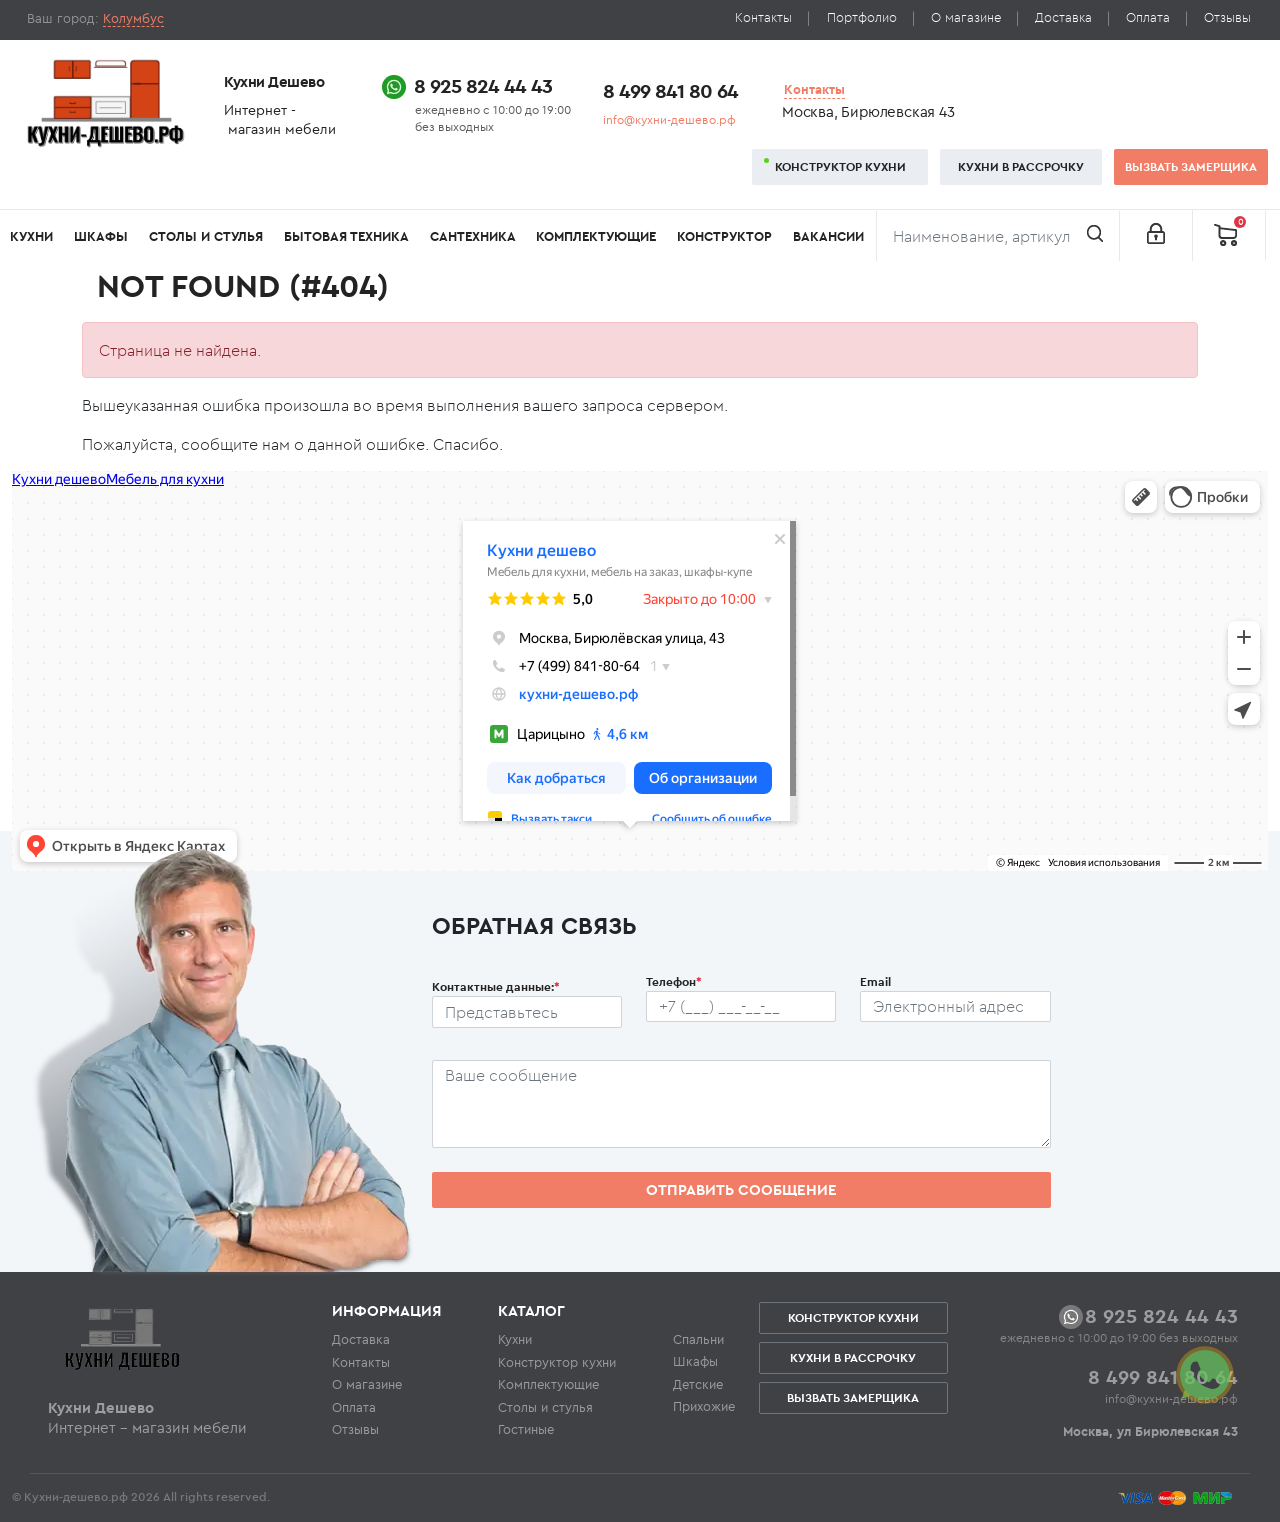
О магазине (966, 17)
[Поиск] (998, 236)
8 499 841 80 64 (670, 90)
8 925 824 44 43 (483, 85)
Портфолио (862, 17)
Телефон (674, 981)
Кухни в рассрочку (1021, 166)
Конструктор (724, 236)
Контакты (763, 17)
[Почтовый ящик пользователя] (955, 1007)
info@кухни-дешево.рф (669, 119)
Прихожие (704, 1406)
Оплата (1148, 17)
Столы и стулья (206, 236)
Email (875, 981)
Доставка (1063, 17)
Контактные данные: (496, 986)
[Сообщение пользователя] (741, 1104)
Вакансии (828, 236)
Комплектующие (596, 236)
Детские (698, 1384)
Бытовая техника (346, 236)
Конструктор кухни (840, 166)
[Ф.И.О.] (527, 1012)
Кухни (31, 236)
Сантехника (473, 236)
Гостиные (526, 1429)
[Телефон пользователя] (741, 1007)
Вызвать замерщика (1191, 166)
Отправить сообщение (741, 1189)
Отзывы (1227, 17)
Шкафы (101, 236)
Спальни (698, 1339)
